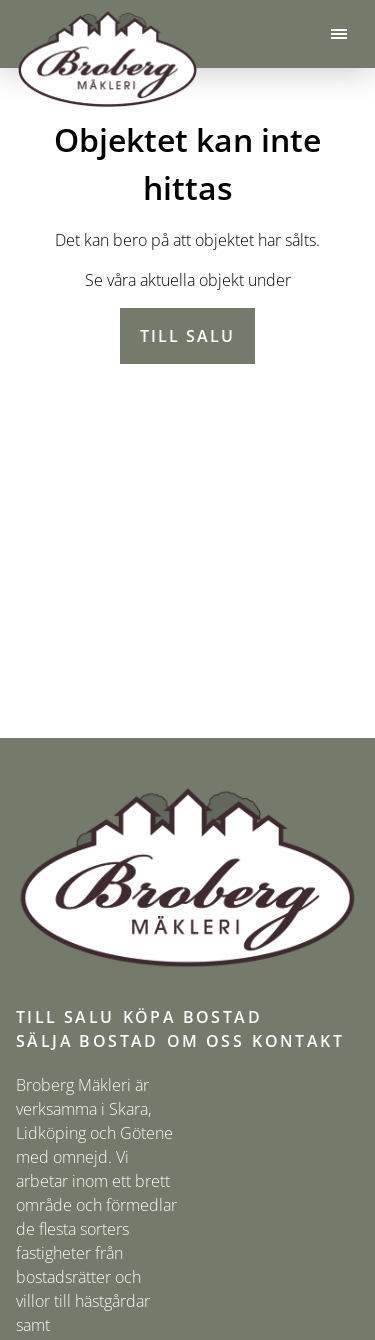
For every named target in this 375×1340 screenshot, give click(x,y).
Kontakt (298, 1041)
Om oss (205, 1041)
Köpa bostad (192, 1017)
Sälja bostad (87, 1041)
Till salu (187, 336)
